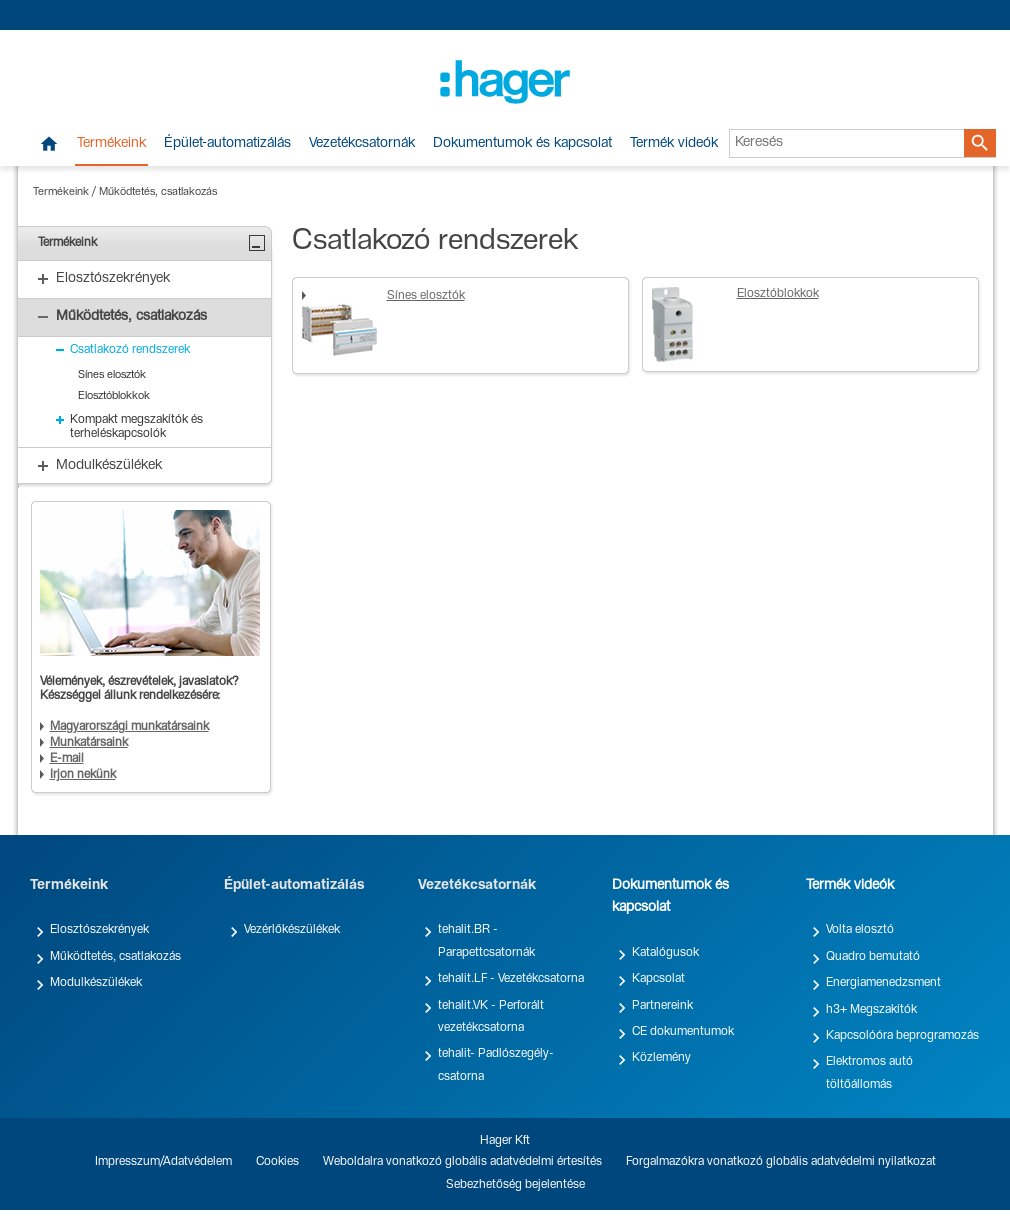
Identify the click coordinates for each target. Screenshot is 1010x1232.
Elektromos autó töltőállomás (869, 1073)
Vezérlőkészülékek (292, 930)
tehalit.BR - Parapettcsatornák (486, 941)
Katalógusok (665, 953)
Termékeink (111, 144)
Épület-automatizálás (227, 144)
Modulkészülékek (96, 983)
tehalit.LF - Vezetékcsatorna (511, 979)
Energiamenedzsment (883, 983)
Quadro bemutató (873, 957)
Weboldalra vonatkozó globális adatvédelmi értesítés (462, 1162)
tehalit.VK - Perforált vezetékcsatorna (491, 1017)
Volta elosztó (860, 930)
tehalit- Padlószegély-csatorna (496, 1065)
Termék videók (674, 144)
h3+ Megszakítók (871, 1010)
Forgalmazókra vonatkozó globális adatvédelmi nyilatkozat (781, 1162)
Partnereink (662, 1006)
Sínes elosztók (426, 296)
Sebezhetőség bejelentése (515, 1185)
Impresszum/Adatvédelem (163, 1162)
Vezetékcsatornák (362, 144)
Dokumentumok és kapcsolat (522, 144)
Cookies (277, 1162)
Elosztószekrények (99, 930)
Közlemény (661, 1058)
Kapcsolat (658, 979)
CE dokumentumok (683, 1032)
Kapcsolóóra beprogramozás (902, 1036)
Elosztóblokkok (778, 294)
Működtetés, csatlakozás (158, 192)
